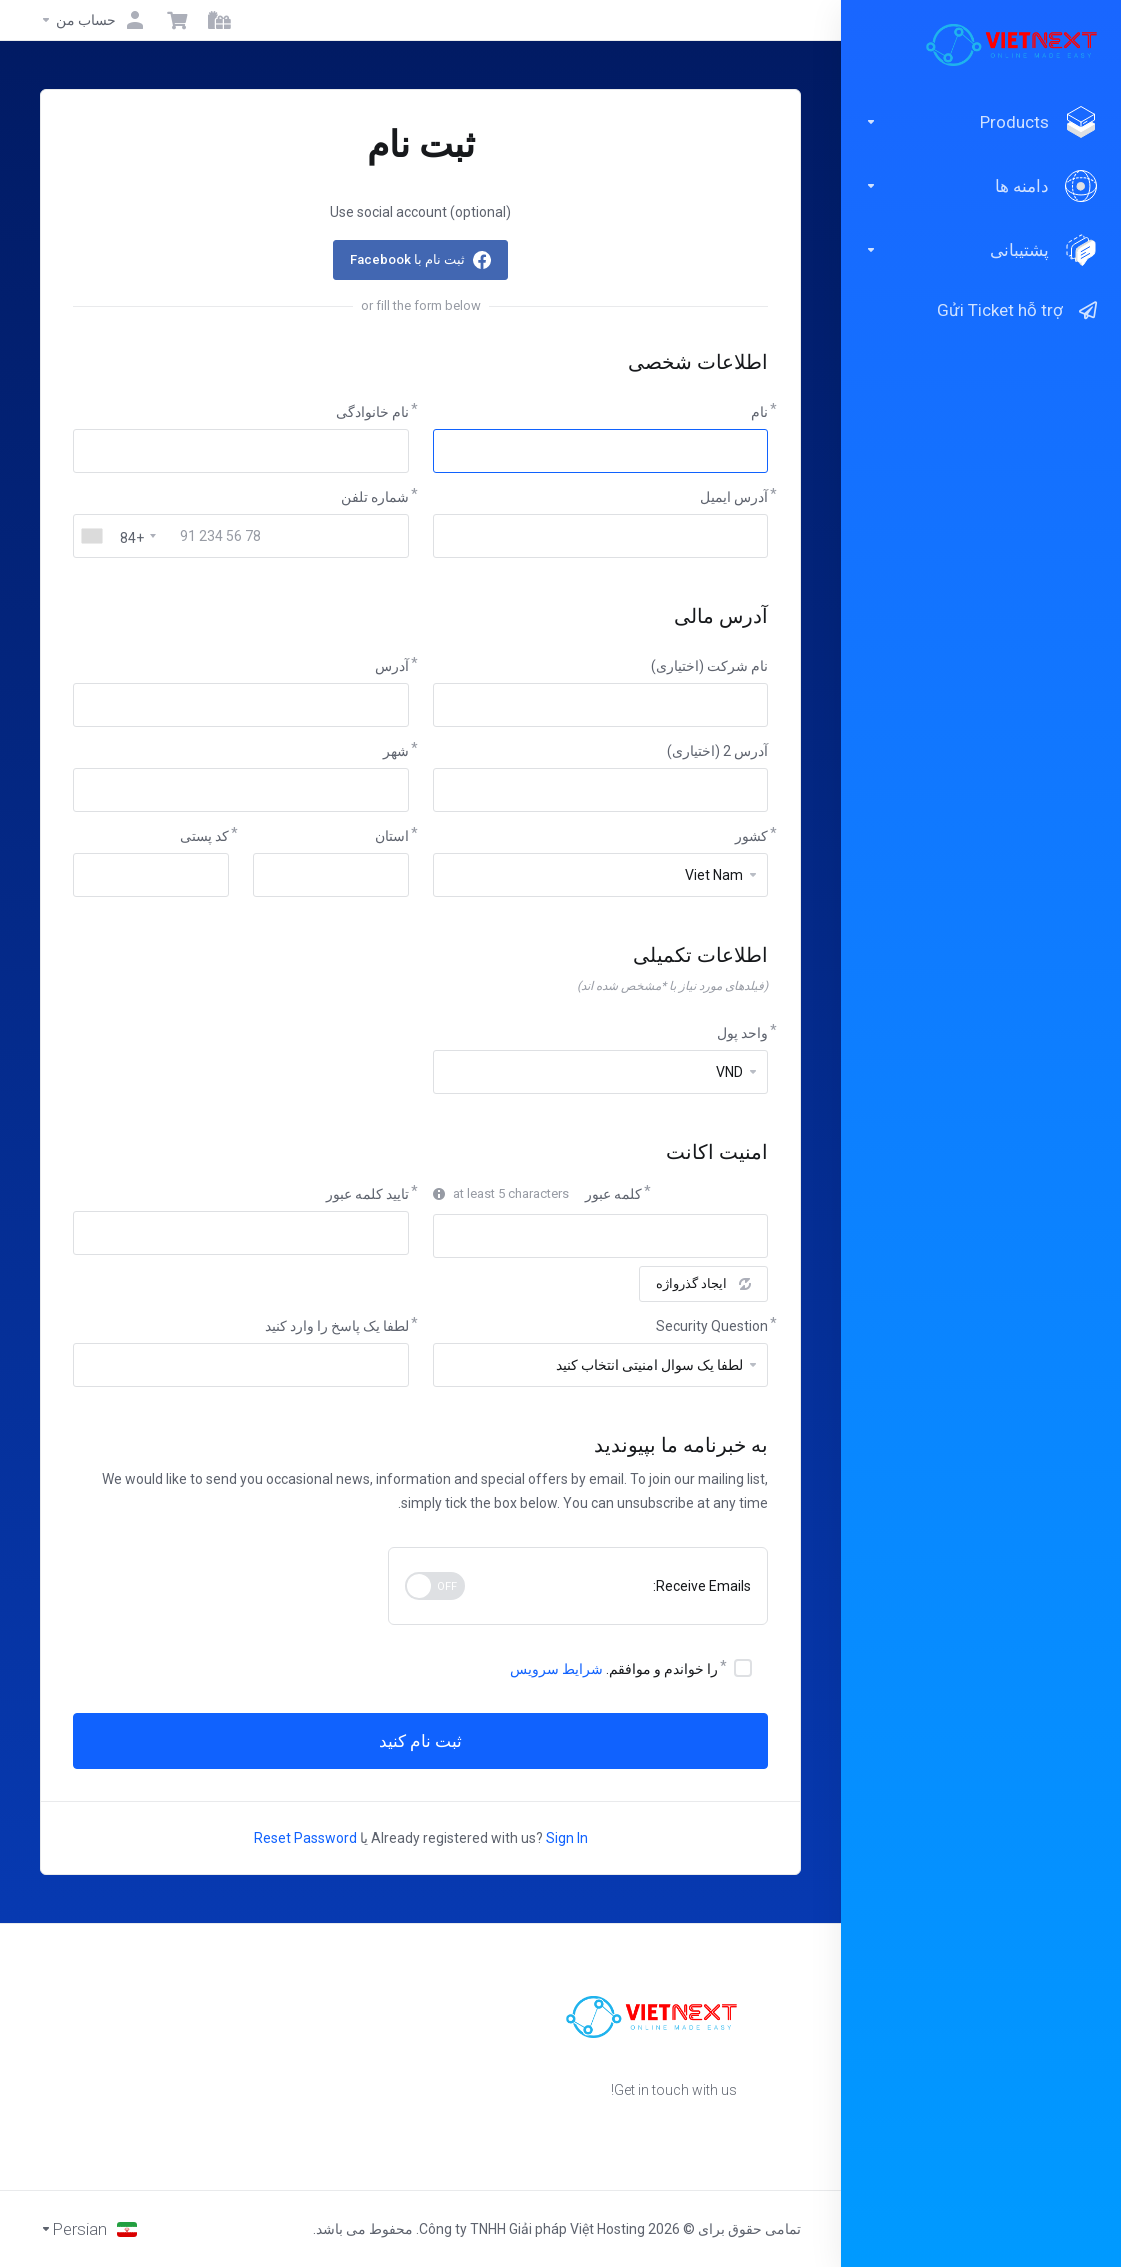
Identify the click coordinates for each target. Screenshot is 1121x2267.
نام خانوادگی (372, 412)
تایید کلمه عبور (367, 1194)
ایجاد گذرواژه (703, 1283)
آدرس (392, 666)
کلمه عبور (613, 1194)
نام (759, 412)
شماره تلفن (375, 497)
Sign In (567, 1838)
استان (392, 836)
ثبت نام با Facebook (407, 259)
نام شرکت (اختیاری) (709, 666)
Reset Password (305, 1838)
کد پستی (204, 836)
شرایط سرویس (556, 1669)
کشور (751, 836)
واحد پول (742, 1033)
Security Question (712, 1326)
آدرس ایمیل (734, 497)
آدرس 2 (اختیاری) (717, 751)
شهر (396, 751)
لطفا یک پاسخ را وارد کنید (337, 1326)
